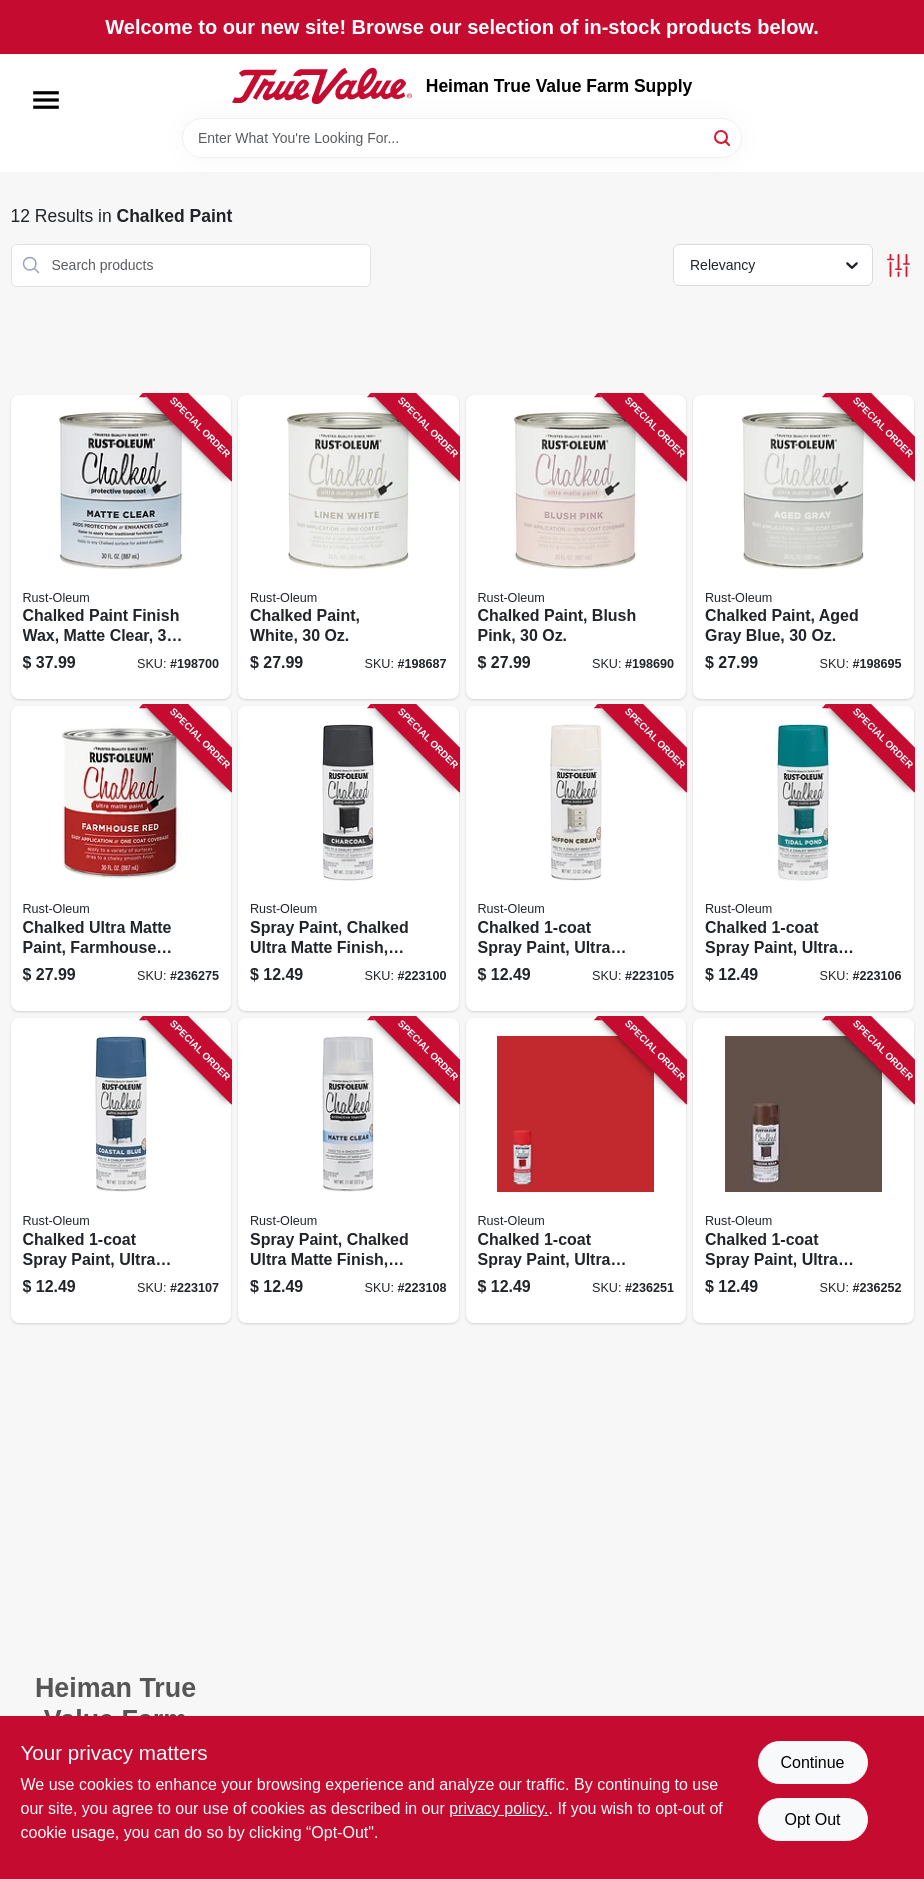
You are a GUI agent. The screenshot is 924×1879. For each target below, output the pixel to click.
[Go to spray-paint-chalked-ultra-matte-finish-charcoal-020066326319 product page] (348, 858)
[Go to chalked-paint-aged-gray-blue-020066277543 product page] (803, 547)
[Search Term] (462, 138)
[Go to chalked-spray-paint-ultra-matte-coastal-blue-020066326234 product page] (121, 1170)
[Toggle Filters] (898, 265)
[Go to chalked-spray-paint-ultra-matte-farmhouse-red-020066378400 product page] (576, 1170)
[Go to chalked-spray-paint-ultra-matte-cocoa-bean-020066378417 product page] (803, 1170)
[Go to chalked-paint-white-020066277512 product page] (348, 547)
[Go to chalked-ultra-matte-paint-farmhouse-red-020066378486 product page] (121, 858)
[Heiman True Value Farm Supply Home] (322, 86)
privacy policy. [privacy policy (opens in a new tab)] (498, 1808)
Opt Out (812, 1819)
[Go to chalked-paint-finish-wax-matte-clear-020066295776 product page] (121, 547)
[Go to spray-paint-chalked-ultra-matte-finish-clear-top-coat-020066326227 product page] (348, 1170)
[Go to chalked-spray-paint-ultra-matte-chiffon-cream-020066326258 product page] (576, 858)
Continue (812, 1762)
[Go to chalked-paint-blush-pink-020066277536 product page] (576, 547)
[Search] (723, 136)
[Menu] (46, 100)
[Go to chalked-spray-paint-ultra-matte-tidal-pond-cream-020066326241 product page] (803, 858)
